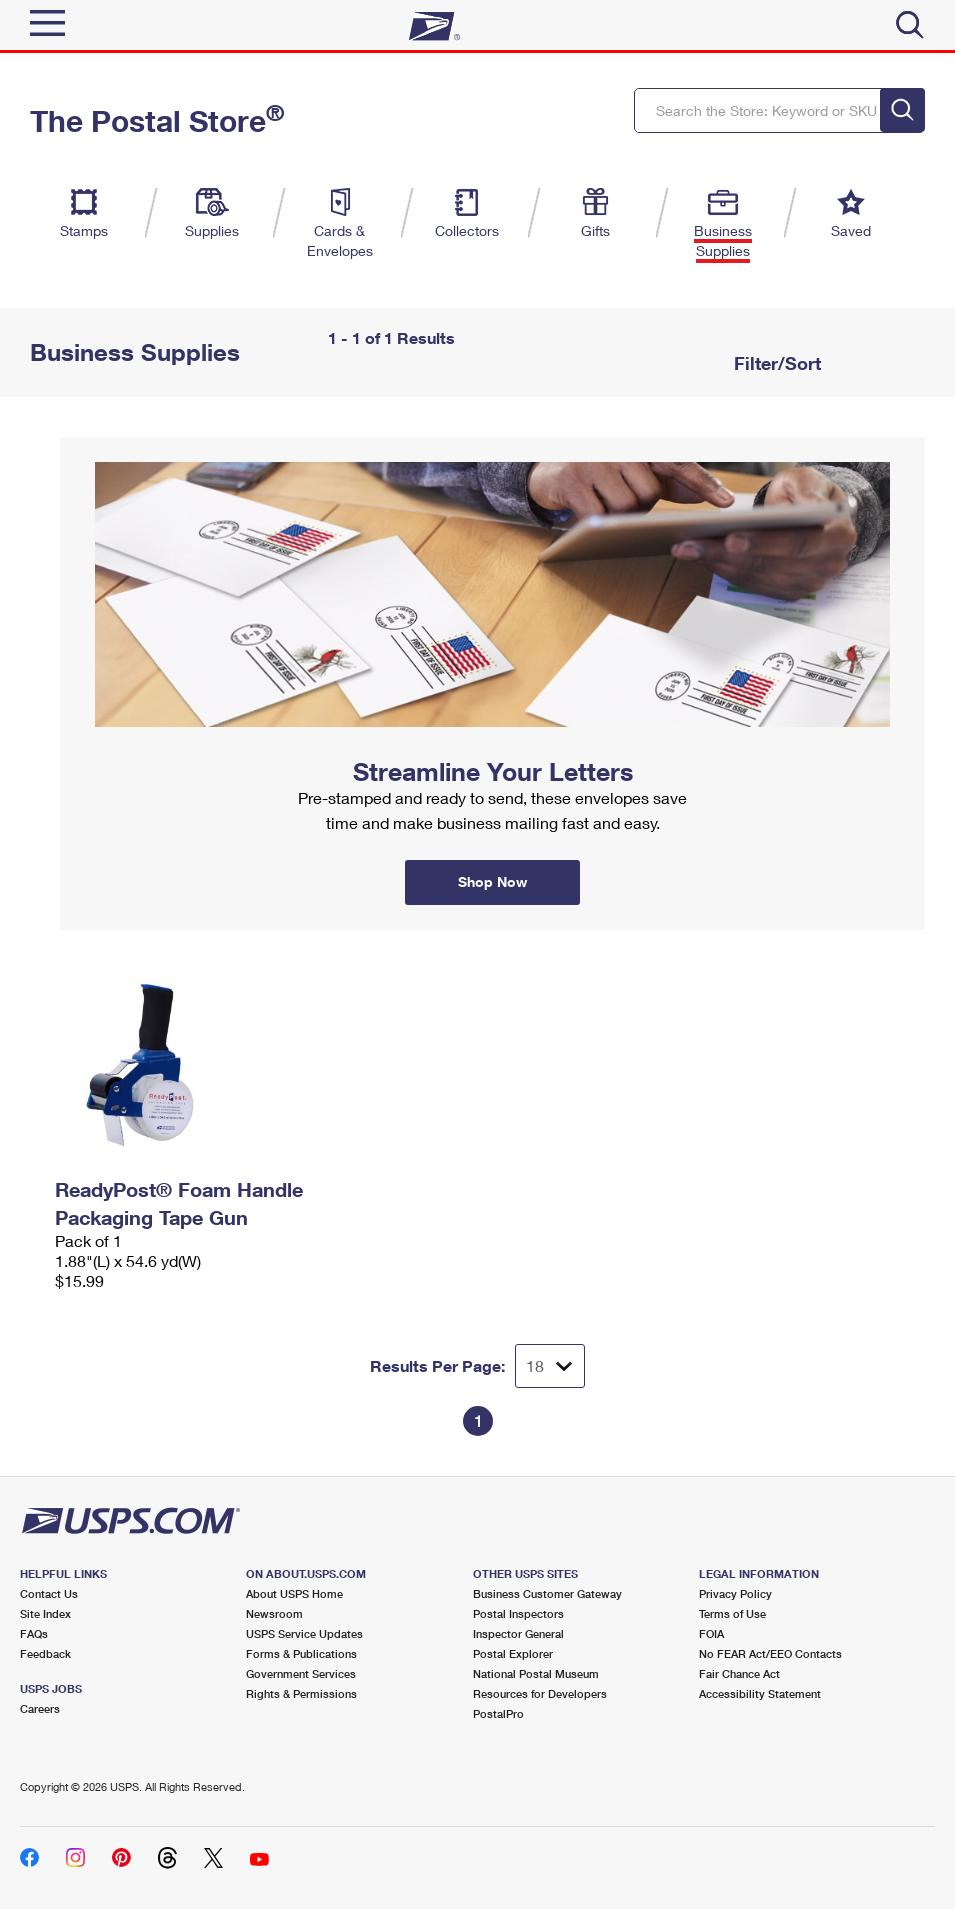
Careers (40, 1708)
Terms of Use (732, 1613)
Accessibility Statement (760, 1693)
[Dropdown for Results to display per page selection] (550, 1366)
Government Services (301, 1673)
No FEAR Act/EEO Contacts (770, 1653)
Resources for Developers (540, 1693)
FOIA (711, 1633)
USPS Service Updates (304, 1633)
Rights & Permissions (301, 1693)
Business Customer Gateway (547, 1593)
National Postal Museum (536, 1673)
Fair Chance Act (739, 1673)
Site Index (45, 1613)
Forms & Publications (301, 1653)
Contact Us (49, 1593)
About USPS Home (294, 1593)
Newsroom (274, 1613)
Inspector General (518, 1633)
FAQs (34, 1633)
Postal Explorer (513, 1653)
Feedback (45, 1653)
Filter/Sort (775, 363)
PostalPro (498, 1713)
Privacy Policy (735, 1593)
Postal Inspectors (518, 1613)
